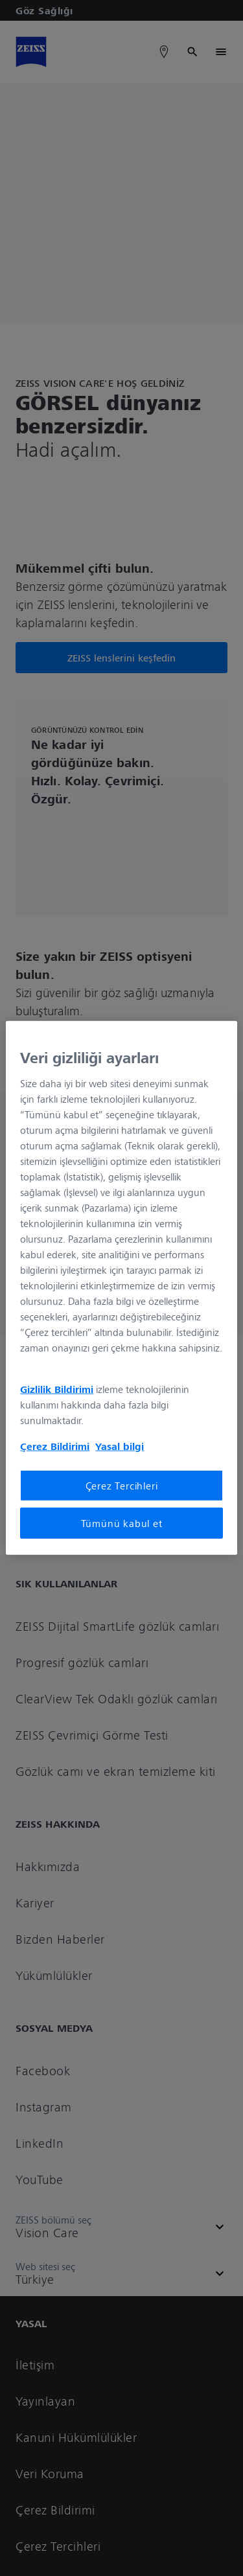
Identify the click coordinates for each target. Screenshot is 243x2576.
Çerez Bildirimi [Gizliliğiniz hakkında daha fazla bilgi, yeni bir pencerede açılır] (54, 1445)
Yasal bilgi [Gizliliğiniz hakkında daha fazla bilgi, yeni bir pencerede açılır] (119, 1445)
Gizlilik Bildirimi (56, 1388)
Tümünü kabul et (122, 1523)
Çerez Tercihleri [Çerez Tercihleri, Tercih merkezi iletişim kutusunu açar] (122, 1485)
